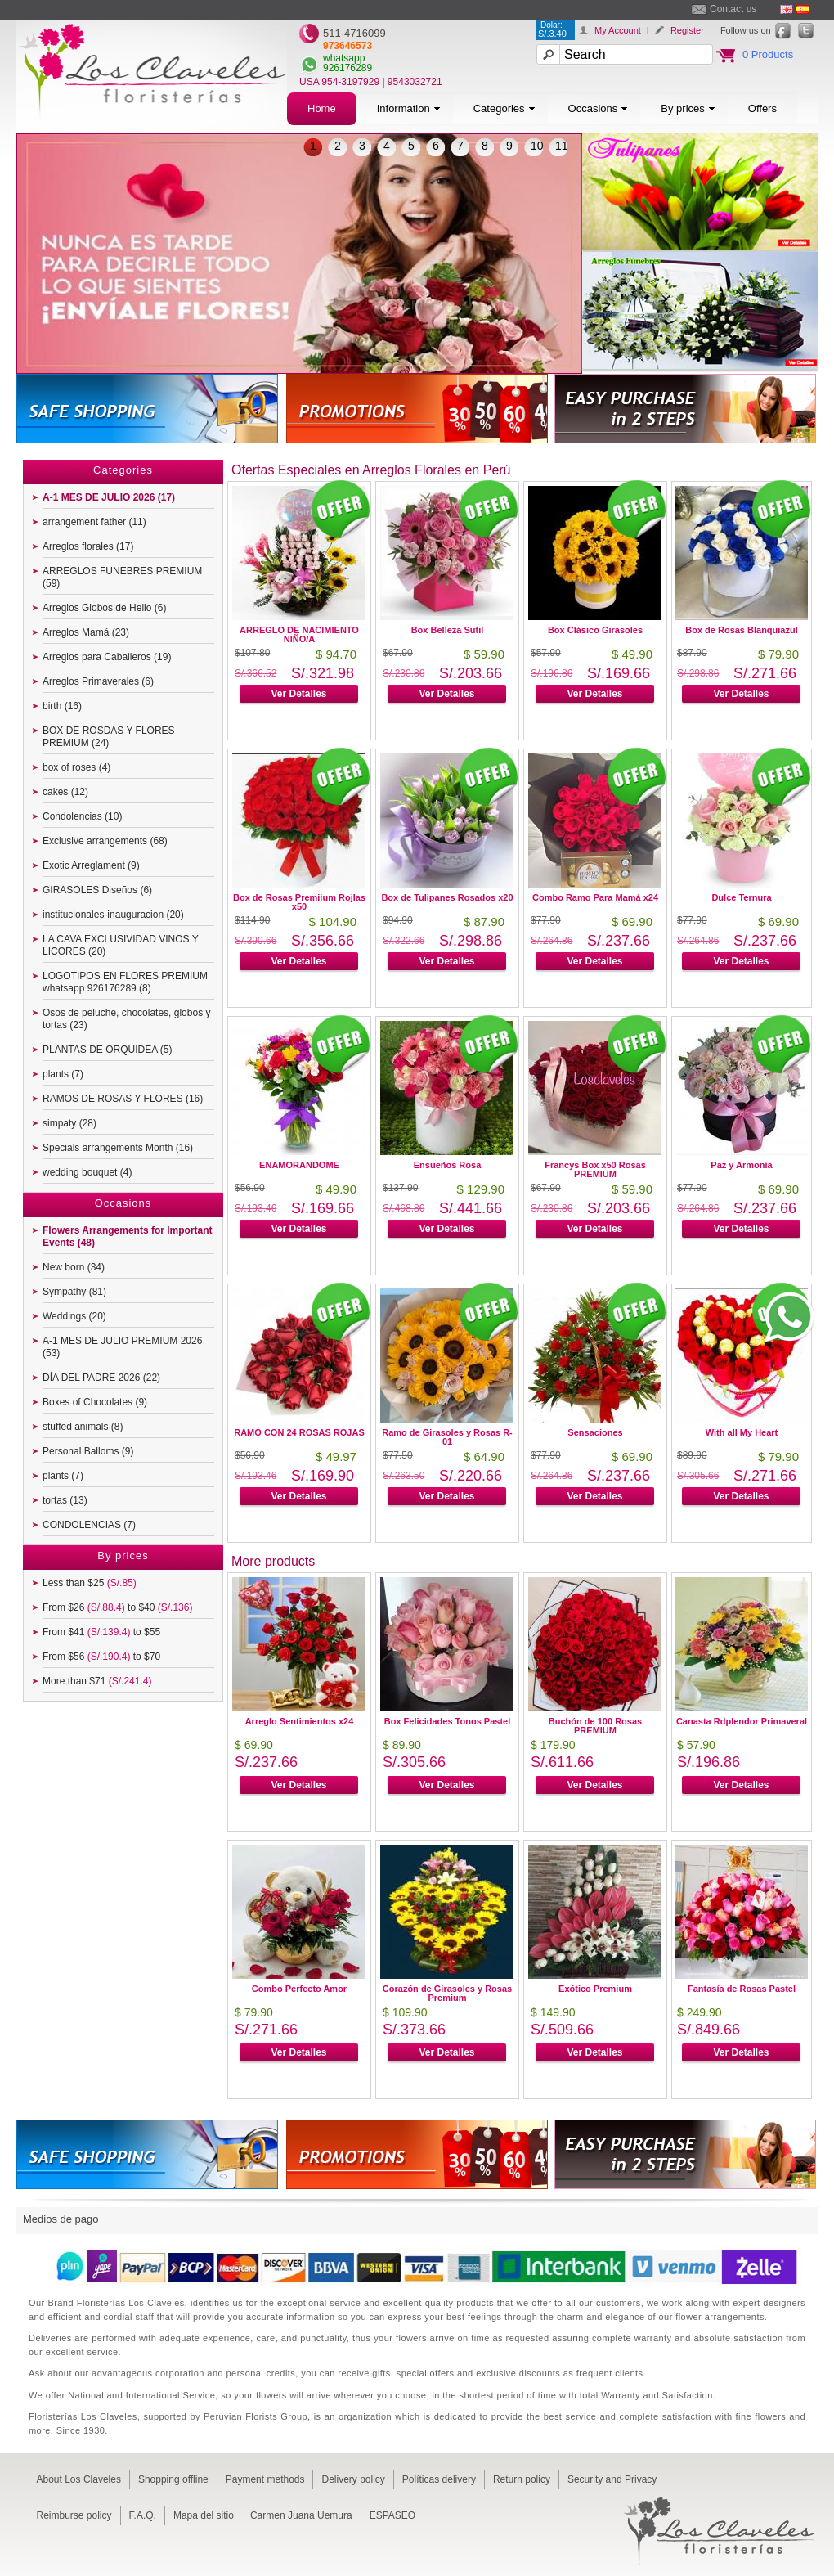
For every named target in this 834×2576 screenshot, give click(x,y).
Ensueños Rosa (448, 1165)
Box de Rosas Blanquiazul (741, 630)
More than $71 (97, 1681)
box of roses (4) (76, 767)
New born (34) (74, 1267)
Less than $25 (90, 1583)
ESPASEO (392, 2515)
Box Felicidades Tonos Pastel (447, 1721)
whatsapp (344, 58)
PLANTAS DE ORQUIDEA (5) (107, 1049)
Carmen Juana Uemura (301, 2515)
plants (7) (63, 1074)
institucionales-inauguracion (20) (113, 914)
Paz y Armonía (741, 1165)
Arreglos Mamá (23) (86, 632)
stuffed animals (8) (83, 1426)
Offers (762, 108)
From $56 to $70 (101, 1656)
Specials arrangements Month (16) (118, 1147)
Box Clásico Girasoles (595, 630)
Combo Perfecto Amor (299, 1989)
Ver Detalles (298, 693)
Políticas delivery (439, 2479)
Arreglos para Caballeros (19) (107, 657)
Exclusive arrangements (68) (105, 841)
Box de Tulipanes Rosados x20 (447, 897)
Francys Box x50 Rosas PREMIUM (595, 1169)
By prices (688, 108)
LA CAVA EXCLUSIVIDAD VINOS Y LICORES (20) (121, 945)
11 (561, 145)
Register (687, 30)
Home (321, 108)
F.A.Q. (142, 2515)
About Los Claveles (79, 2479)
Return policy (521, 2479)
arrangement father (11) (94, 522)
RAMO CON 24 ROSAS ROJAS (299, 1432)
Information (409, 108)
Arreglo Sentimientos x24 (299, 1721)
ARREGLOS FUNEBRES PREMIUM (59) (122, 577)
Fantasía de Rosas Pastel (742, 1989)
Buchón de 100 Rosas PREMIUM (595, 1725)
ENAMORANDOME (299, 1165)
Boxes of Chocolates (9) (95, 1402)
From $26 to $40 (117, 1607)
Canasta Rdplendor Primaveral (741, 1721)
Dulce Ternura (741, 897)
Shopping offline (173, 2479)
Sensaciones (594, 1432)
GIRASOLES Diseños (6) (97, 890)
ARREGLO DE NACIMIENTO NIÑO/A (299, 634)
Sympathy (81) (74, 1291)
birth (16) (62, 706)
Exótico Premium (595, 1989)
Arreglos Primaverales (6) (98, 681)
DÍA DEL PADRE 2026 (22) (101, 1377)
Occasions (598, 108)
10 (537, 145)
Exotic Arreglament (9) (91, 865)
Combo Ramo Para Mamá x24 (595, 897)
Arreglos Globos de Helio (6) (104, 608)
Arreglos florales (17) (88, 546)
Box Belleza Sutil (447, 630)
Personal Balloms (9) (88, 1451)
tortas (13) (65, 1500)
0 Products (767, 54)
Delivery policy (352, 2479)
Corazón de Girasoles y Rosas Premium (447, 1993)
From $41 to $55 (101, 1632)
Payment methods (265, 2479)
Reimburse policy (74, 2515)
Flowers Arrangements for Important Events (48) (128, 1236)
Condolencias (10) (82, 816)
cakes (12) (65, 792)
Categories (504, 108)
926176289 (347, 68)
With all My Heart (742, 1432)
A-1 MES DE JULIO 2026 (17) (109, 497)
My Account (617, 30)
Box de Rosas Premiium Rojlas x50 (299, 901)
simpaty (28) (69, 1123)
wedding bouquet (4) (87, 1172)
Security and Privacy (612, 2479)
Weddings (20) (74, 1316)
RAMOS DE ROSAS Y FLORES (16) (123, 1098)
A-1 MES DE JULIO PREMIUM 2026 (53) (122, 1347)
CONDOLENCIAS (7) (89, 1525)
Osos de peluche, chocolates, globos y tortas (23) (126, 1019)
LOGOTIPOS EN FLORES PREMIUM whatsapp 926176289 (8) (125, 982)
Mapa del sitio (203, 2515)
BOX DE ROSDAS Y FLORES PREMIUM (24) (109, 737)
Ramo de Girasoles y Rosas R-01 (447, 1436)
